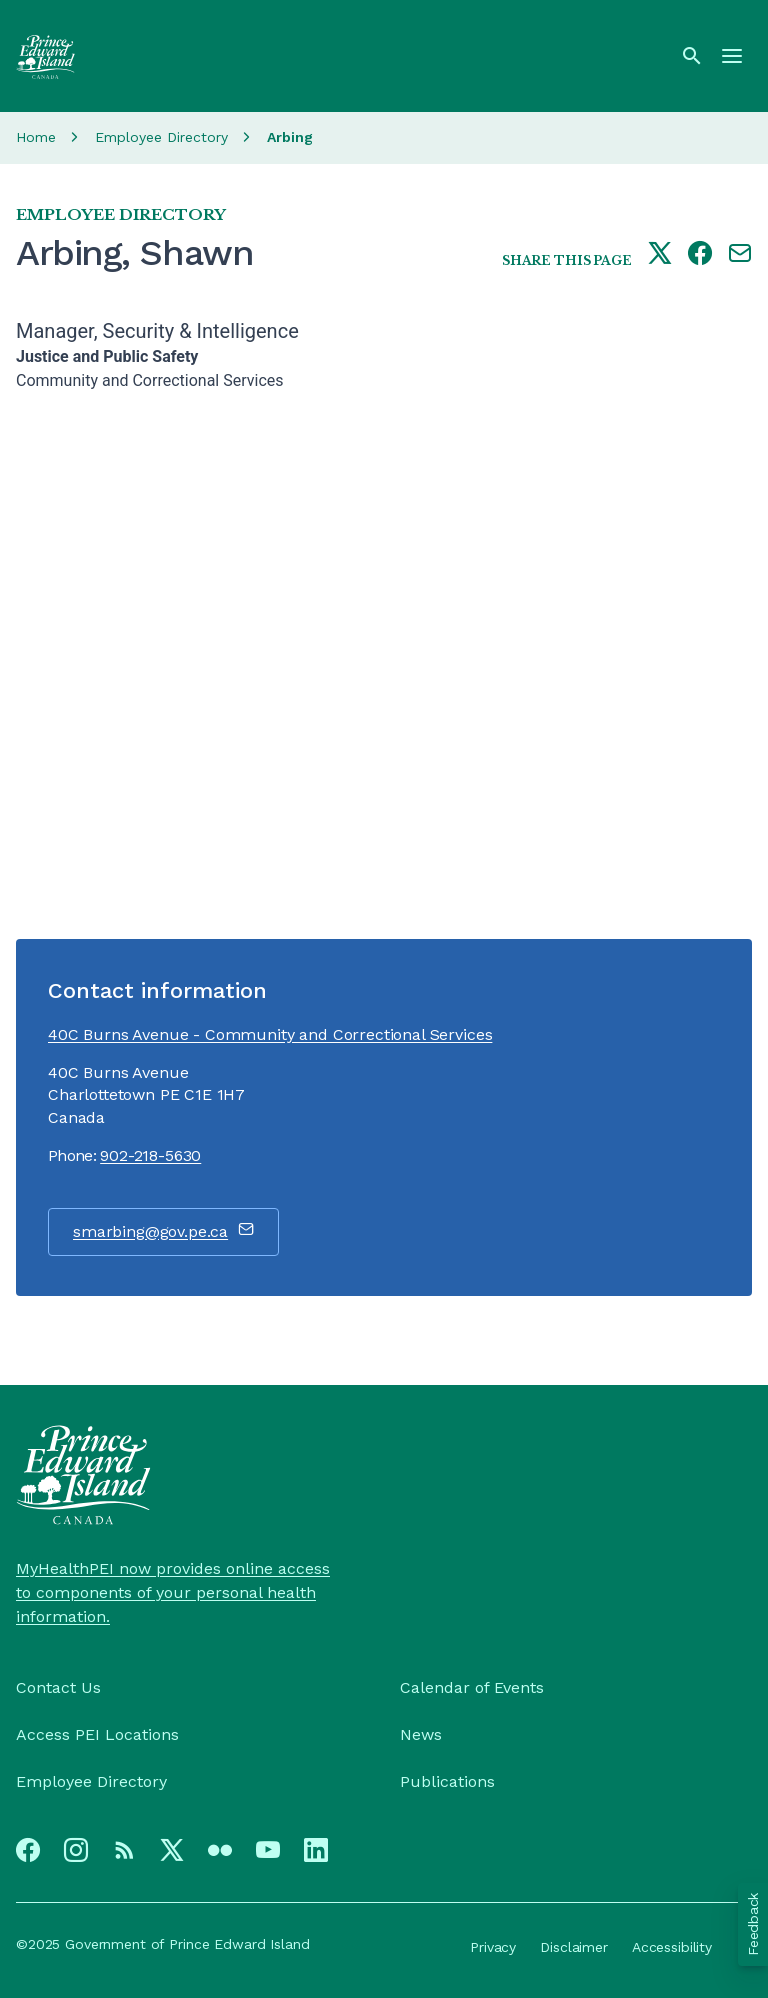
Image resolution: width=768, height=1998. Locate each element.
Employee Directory (161, 137)
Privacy (493, 1947)
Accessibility (672, 1947)
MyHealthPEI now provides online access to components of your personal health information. (173, 1592)
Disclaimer (574, 1947)
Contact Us (58, 1687)
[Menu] (732, 56)
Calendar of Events (472, 1687)
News (421, 1734)
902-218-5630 (150, 1155)
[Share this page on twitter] (660, 255)
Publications (447, 1781)
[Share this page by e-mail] (740, 255)
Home (36, 137)
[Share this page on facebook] (700, 255)
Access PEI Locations (97, 1734)
